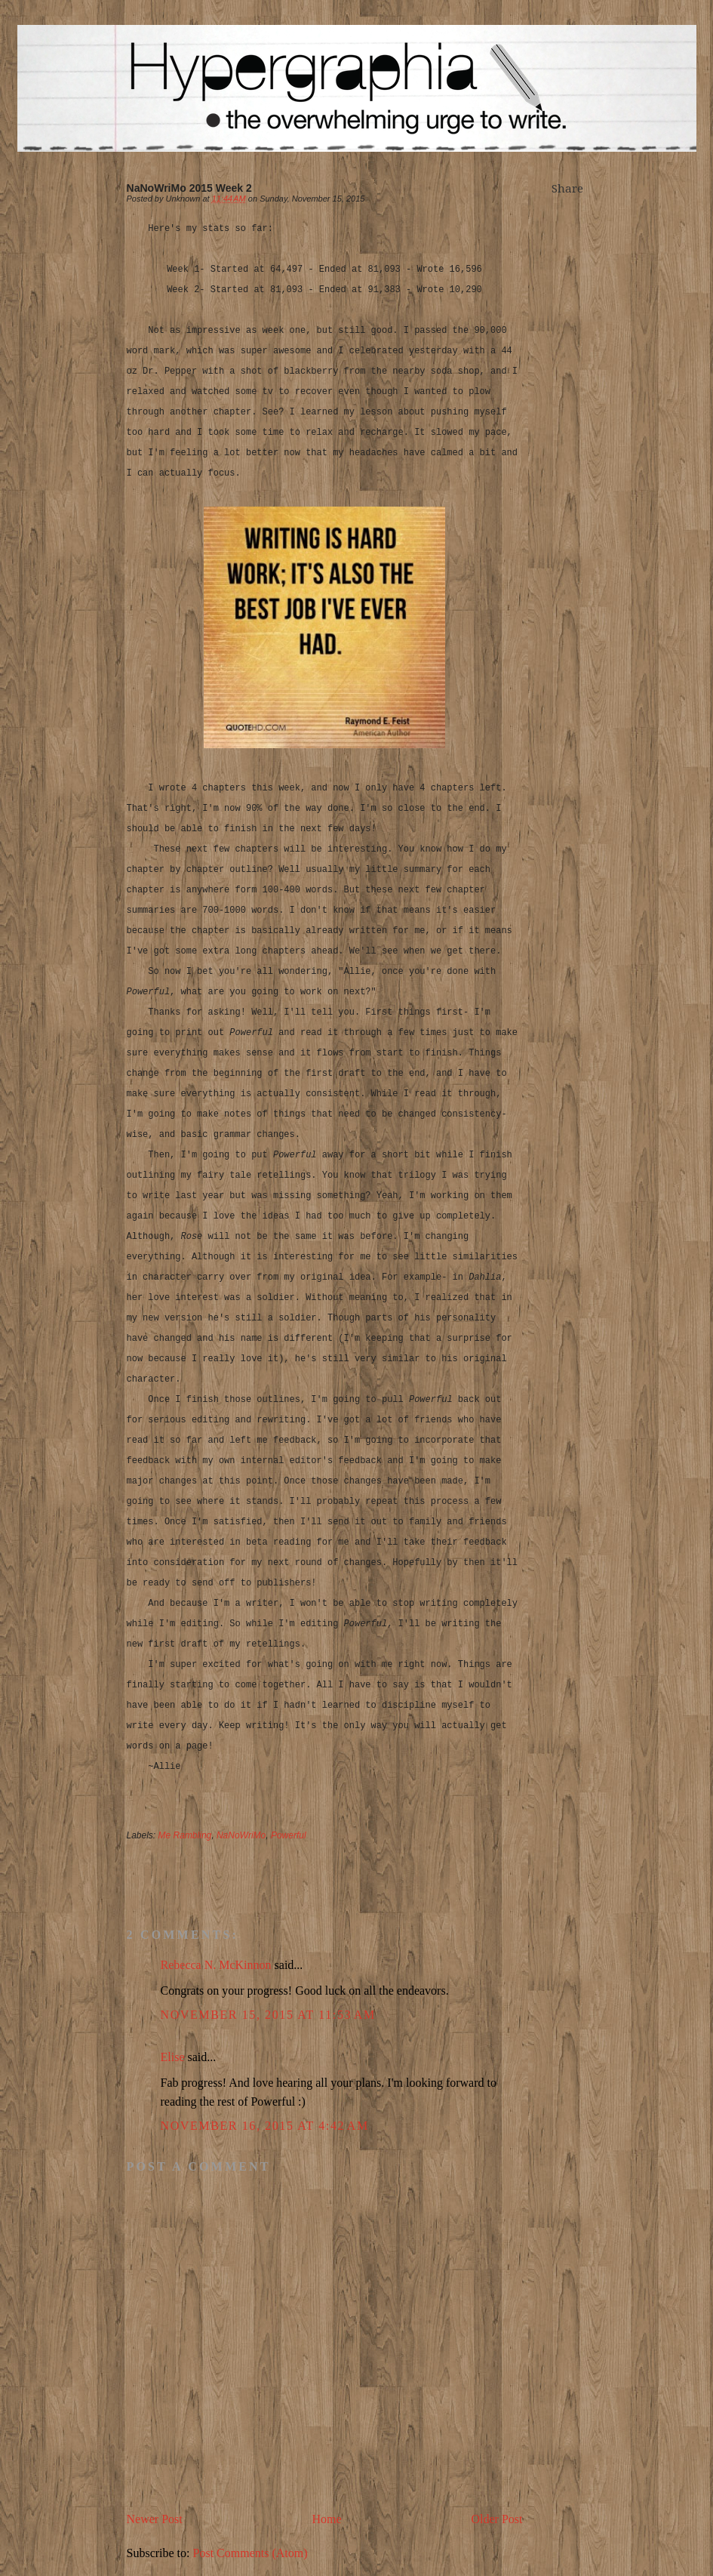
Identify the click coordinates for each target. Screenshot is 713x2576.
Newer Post (155, 2519)
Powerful (288, 1835)
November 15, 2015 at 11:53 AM (268, 2014)
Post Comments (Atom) (250, 2553)
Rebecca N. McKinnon (216, 1964)
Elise (173, 2057)
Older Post (497, 2519)
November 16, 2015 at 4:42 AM (265, 2125)
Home (327, 2519)
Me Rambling (185, 1835)
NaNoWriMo (241, 1835)
